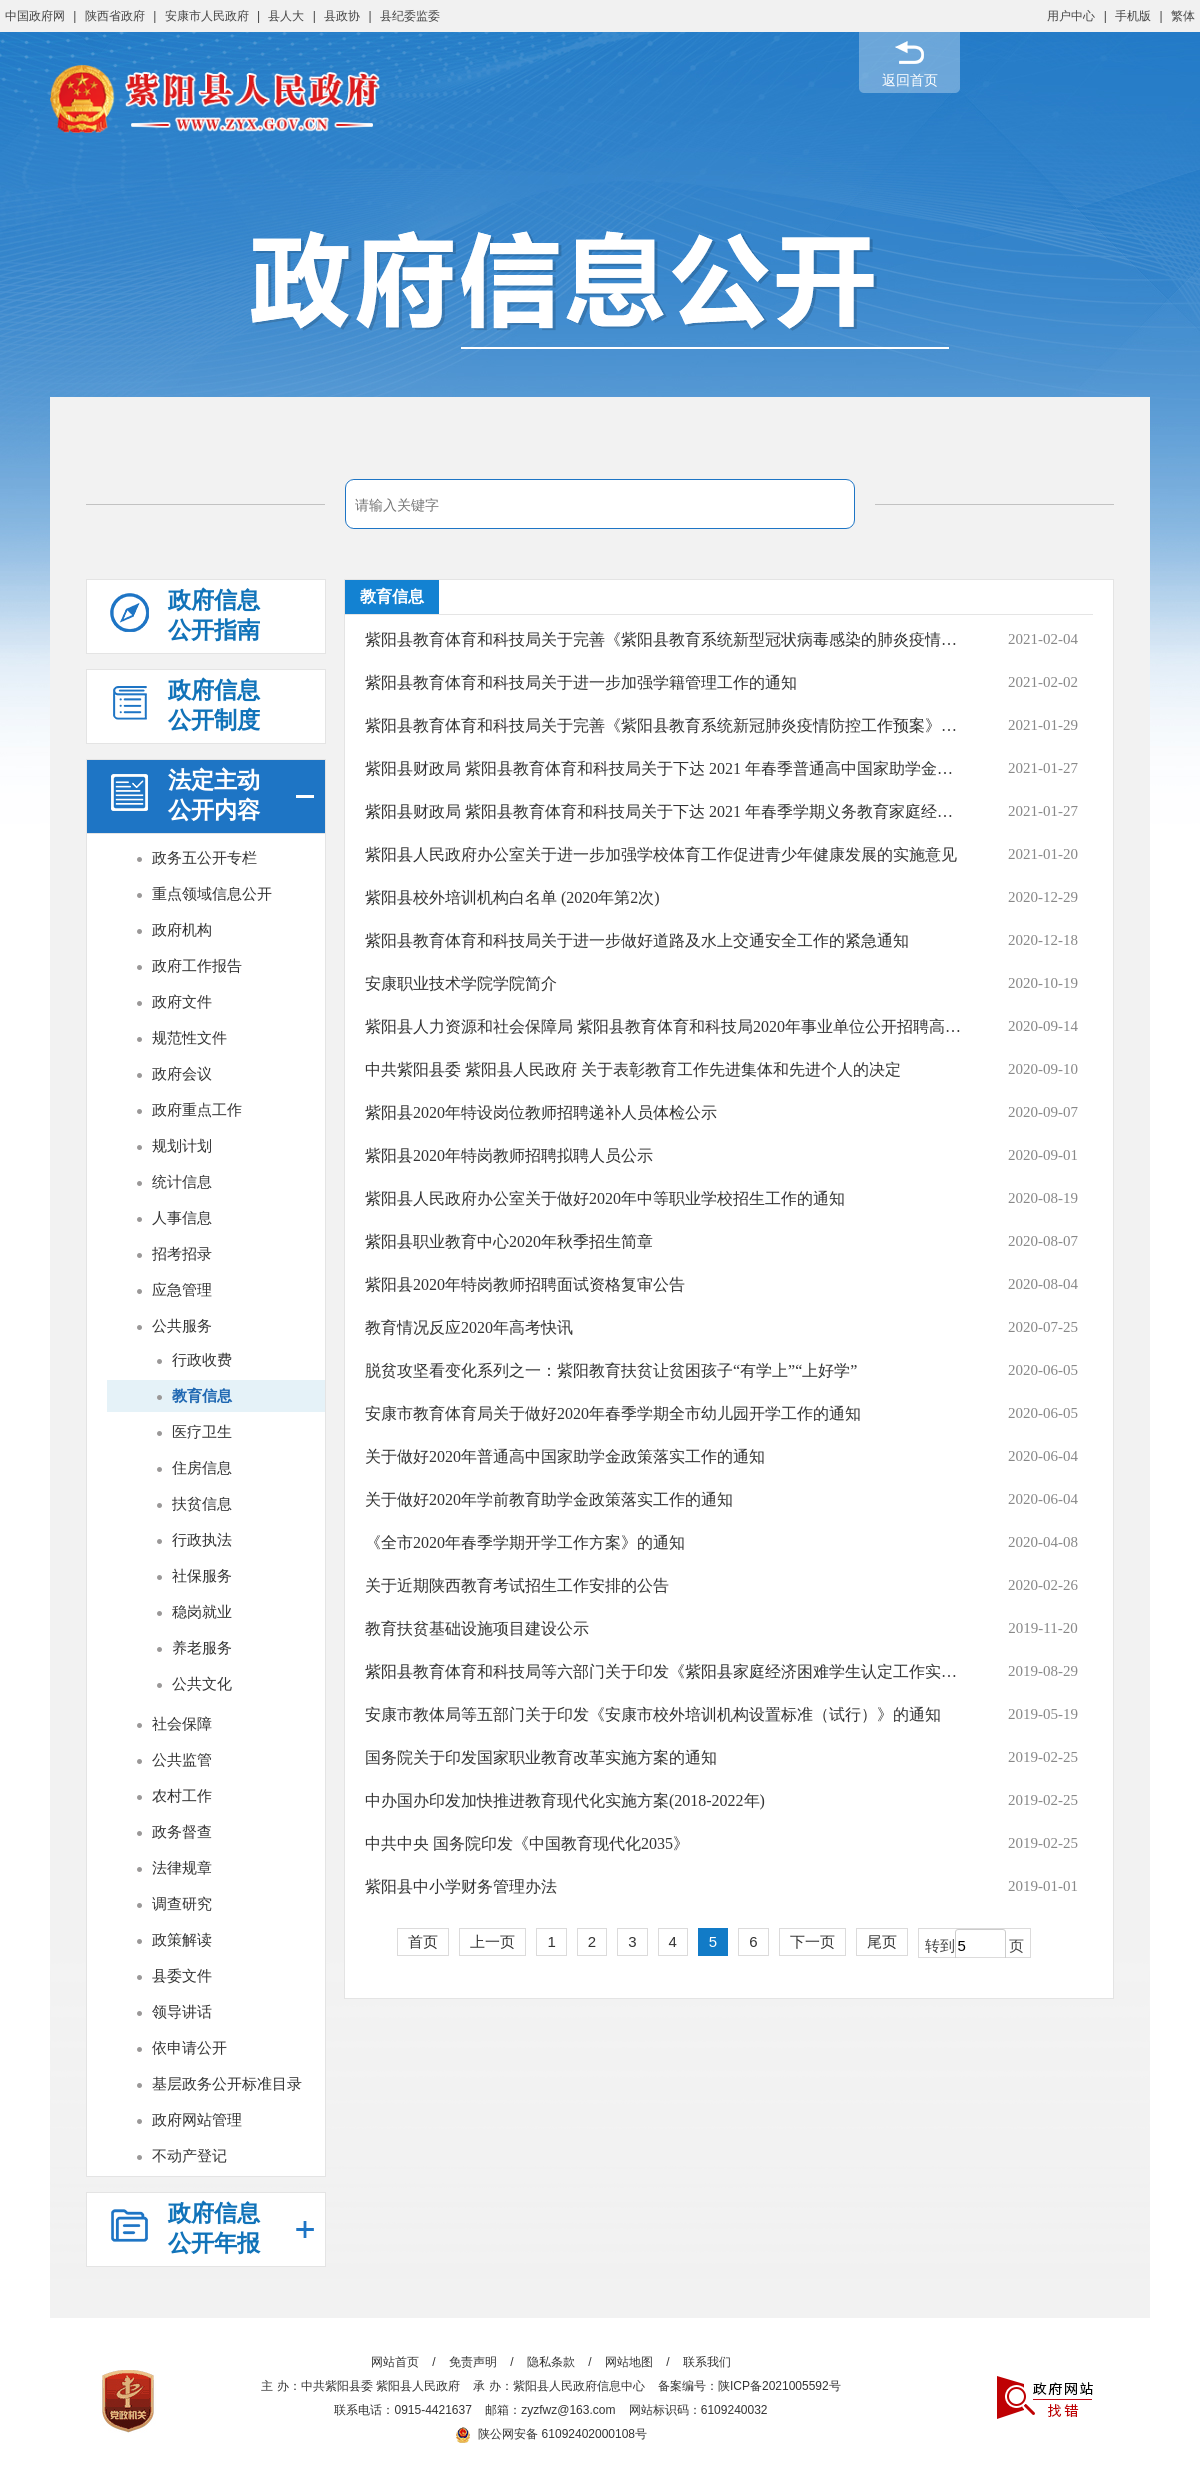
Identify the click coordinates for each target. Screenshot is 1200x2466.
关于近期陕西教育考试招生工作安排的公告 (517, 1585)
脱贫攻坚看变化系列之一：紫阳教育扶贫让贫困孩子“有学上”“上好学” (611, 1370)
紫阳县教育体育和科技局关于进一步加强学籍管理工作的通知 (581, 682)
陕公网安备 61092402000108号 (551, 2434)
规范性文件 (189, 1037)
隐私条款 (551, 2362)
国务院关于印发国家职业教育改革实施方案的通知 (541, 1757)
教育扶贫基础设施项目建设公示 (477, 1628)
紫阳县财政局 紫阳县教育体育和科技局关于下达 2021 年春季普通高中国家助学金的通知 (663, 768)
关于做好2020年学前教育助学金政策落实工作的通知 (549, 1499)
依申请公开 (189, 2047)
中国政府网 (35, 16)
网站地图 (629, 2362)
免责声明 (473, 2362)
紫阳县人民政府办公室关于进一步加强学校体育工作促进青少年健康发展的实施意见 (661, 854)
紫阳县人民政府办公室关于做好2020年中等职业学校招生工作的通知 (605, 1198)
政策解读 (182, 1939)
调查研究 (182, 1903)
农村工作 (182, 1795)
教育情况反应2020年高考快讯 (469, 1327)
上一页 (492, 1941)
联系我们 (707, 2362)
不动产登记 (189, 2155)
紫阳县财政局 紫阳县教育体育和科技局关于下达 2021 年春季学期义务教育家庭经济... (663, 811)
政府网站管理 (197, 2119)
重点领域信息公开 (212, 893)
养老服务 (202, 1647)
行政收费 (202, 1359)
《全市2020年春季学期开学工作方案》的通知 (525, 1542)
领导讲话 (182, 2011)
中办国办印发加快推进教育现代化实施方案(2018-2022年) (565, 1800)
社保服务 (202, 1575)
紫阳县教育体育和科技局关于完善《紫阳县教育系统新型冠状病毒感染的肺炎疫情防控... (663, 639)
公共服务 (182, 1325)
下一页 (812, 1941)
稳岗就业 (202, 1611)
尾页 (882, 1941)
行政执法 (202, 1539)
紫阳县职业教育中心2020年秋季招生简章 (509, 1241)
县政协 (342, 16)
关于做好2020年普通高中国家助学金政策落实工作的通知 (565, 1456)
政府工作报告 (197, 965)
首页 (423, 1941)
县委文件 (182, 1975)
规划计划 (182, 1145)
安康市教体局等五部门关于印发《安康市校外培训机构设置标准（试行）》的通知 (653, 1714)
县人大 (286, 16)
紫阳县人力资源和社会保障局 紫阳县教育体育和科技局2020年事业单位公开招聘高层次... (663, 1026)
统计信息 (182, 1181)
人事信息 (182, 1217)
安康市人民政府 (207, 16)
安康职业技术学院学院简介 (461, 983)
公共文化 (202, 1683)
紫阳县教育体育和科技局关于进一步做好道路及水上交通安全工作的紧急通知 (637, 940)
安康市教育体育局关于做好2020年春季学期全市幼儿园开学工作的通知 (613, 1413)
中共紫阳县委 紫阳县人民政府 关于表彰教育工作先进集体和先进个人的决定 (633, 1069)
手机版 (1133, 16)
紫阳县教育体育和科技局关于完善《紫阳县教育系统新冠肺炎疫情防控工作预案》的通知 (663, 725)
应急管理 (182, 1289)
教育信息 (202, 1395)
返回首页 (910, 80)
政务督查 (182, 1831)
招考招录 (182, 1253)
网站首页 (395, 2362)
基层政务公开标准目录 (227, 2083)
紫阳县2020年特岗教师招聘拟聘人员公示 (509, 1155)
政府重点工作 (197, 1109)
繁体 (1183, 16)
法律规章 (182, 1867)
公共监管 (182, 1759)
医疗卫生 (202, 1431)
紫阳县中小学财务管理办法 (461, 1886)
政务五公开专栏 (204, 857)
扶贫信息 (202, 1503)
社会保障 (182, 1723)
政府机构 (182, 929)
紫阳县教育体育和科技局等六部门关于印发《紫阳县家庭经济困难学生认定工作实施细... (663, 1671)
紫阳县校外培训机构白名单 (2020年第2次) (512, 897)
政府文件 (182, 1001)
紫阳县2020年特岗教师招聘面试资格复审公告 (525, 1284)
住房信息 (202, 1467)
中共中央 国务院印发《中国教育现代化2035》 (527, 1843)
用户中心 (1071, 16)
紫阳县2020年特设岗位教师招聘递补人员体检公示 (541, 1112)
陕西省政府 (115, 16)
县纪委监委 (410, 16)
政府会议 (182, 1073)
